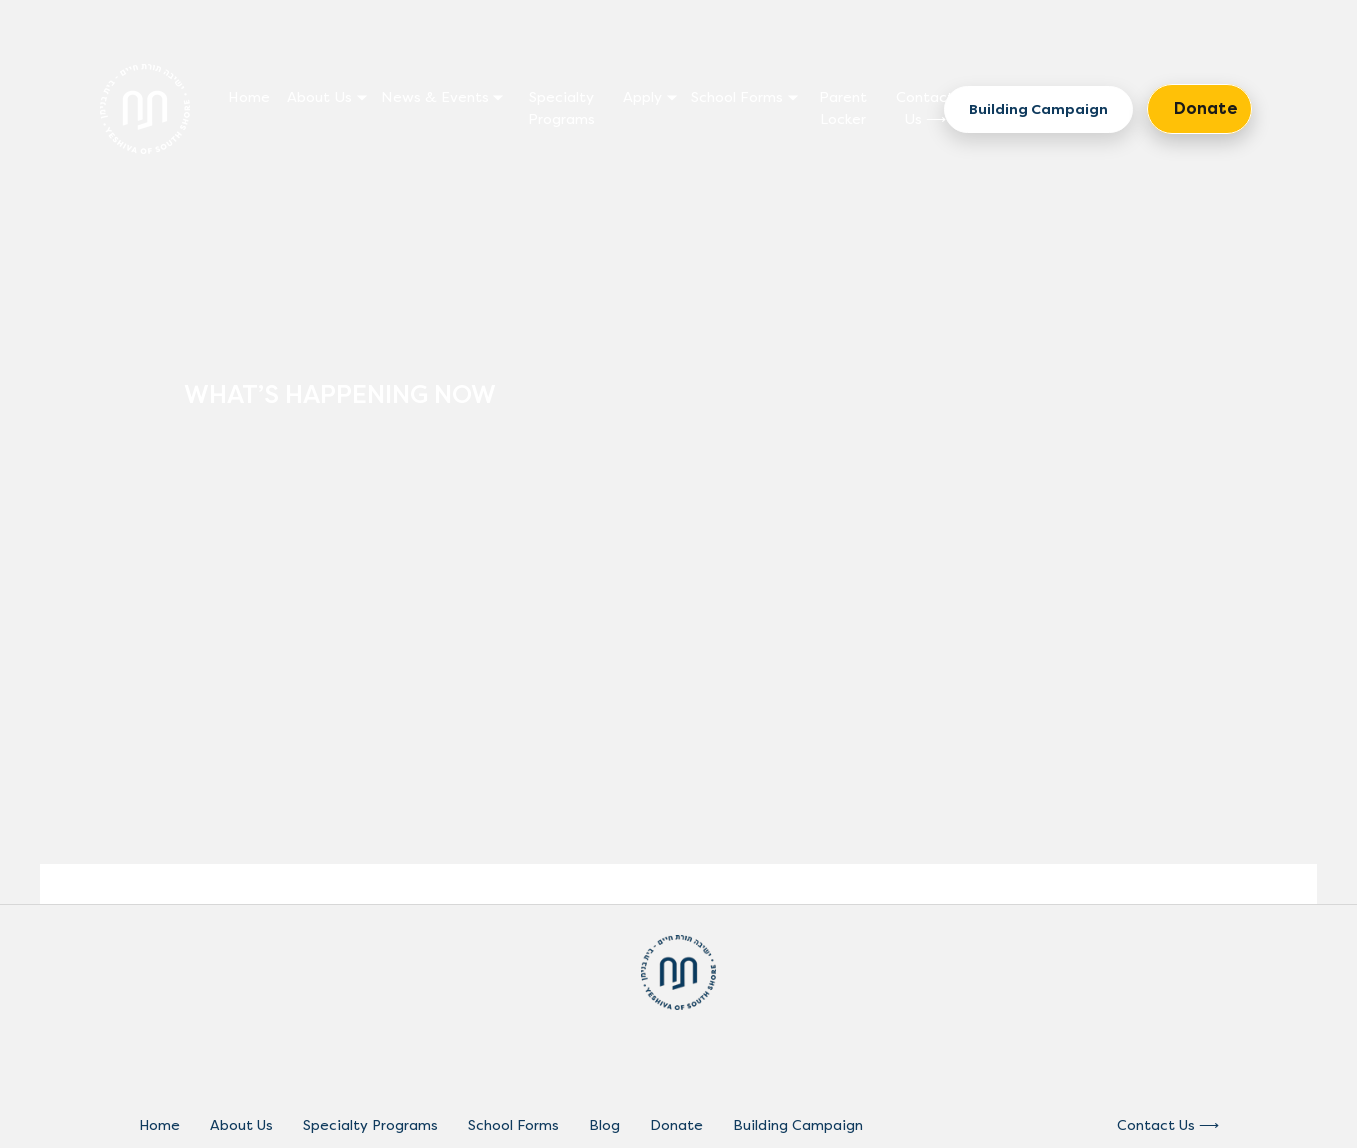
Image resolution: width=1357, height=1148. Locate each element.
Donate (1206, 108)
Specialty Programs (561, 108)
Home (249, 97)
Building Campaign (1038, 109)
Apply (642, 97)
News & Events (435, 97)
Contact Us (925, 108)
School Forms (737, 97)
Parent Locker (843, 108)
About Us (319, 97)
